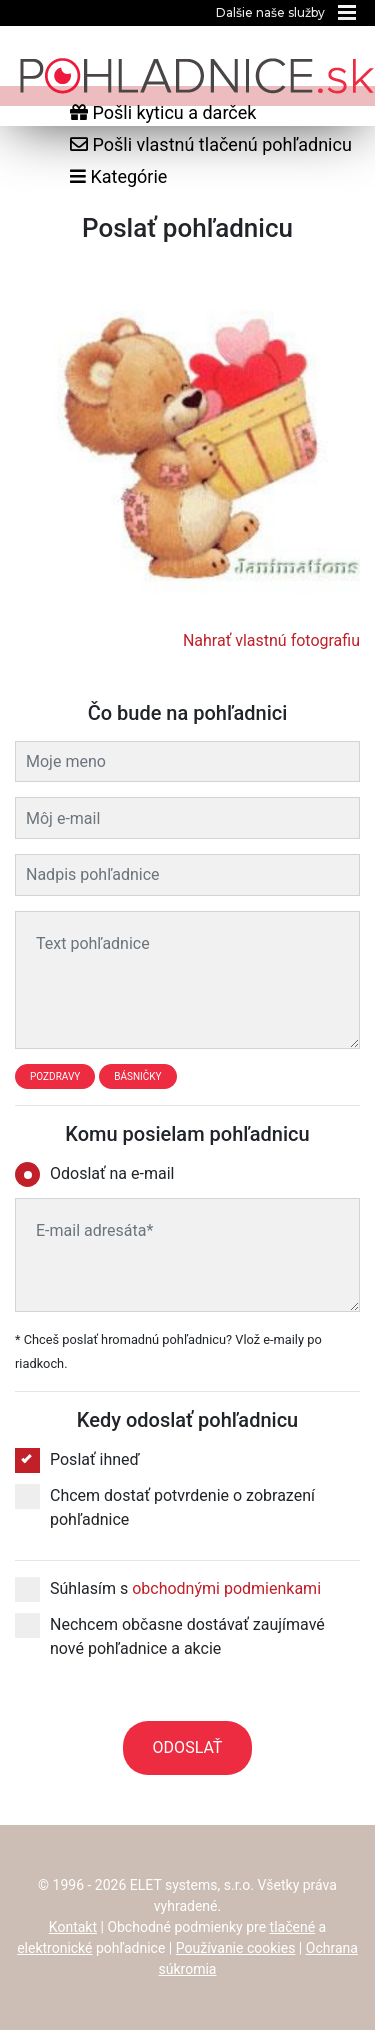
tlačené (293, 1927)
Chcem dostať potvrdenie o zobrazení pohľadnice (165, 1506)
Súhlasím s (168, 1589)
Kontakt (73, 1927)
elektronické (54, 1948)
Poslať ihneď (77, 1460)
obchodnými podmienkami (226, 1588)
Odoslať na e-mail (101, 1174)
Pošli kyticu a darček (163, 112)
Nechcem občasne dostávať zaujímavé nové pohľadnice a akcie (170, 1635)
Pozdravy (55, 1076)
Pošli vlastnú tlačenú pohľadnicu (211, 144)
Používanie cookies (236, 1948)
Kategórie (118, 176)
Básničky (137, 1076)
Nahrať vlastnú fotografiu (271, 640)
